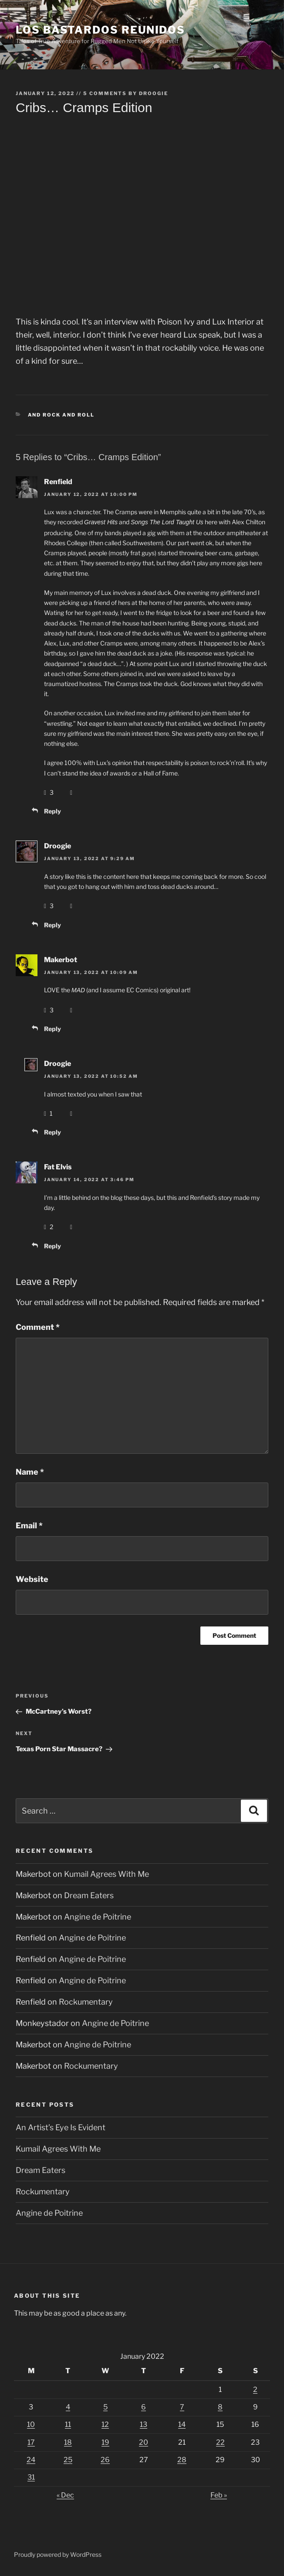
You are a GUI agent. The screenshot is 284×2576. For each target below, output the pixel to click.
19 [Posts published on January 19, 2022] (105, 2442)
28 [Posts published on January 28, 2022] (181, 2460)
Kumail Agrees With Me (106, 1874)
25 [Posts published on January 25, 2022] (68, 2460)
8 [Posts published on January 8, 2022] (220, 2407)
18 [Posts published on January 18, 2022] (68, 2442)
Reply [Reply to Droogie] (52, 925)
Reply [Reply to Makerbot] (52, 1028)
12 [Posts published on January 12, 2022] (105, 2424)
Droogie (153, 93)
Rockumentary (86, 2001)
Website (32, 1579)
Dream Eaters (89, 1895)
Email (29, 1525)
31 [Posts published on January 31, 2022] (31, 2477)
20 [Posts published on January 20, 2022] (143, 2442)
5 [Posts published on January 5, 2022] (105, 2407)
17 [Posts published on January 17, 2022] (31, 2442)
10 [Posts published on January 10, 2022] (31, 2424)
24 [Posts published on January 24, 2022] (31, 2460)
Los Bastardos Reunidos (100, 30)
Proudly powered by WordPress (57, 2554)
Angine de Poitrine (97, 1916)
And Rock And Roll (61, 415)
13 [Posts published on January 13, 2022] (143, 2424)
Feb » (218, 2495)
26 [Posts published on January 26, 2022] (105, 2460)
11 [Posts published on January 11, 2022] (68, 2424)
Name (30, 1471)
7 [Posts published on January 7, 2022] (182, 2407)
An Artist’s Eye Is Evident (60, 2127)
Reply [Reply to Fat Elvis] (52, 1246)
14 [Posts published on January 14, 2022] (182, 2424)
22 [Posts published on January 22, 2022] (220, 2442)
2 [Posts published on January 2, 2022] (255, 2389)
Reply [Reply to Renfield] (52, 811)
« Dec (65, 2495)
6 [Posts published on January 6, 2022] (143, 2407)
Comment (38, 1327)
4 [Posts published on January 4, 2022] (68, 2407)
